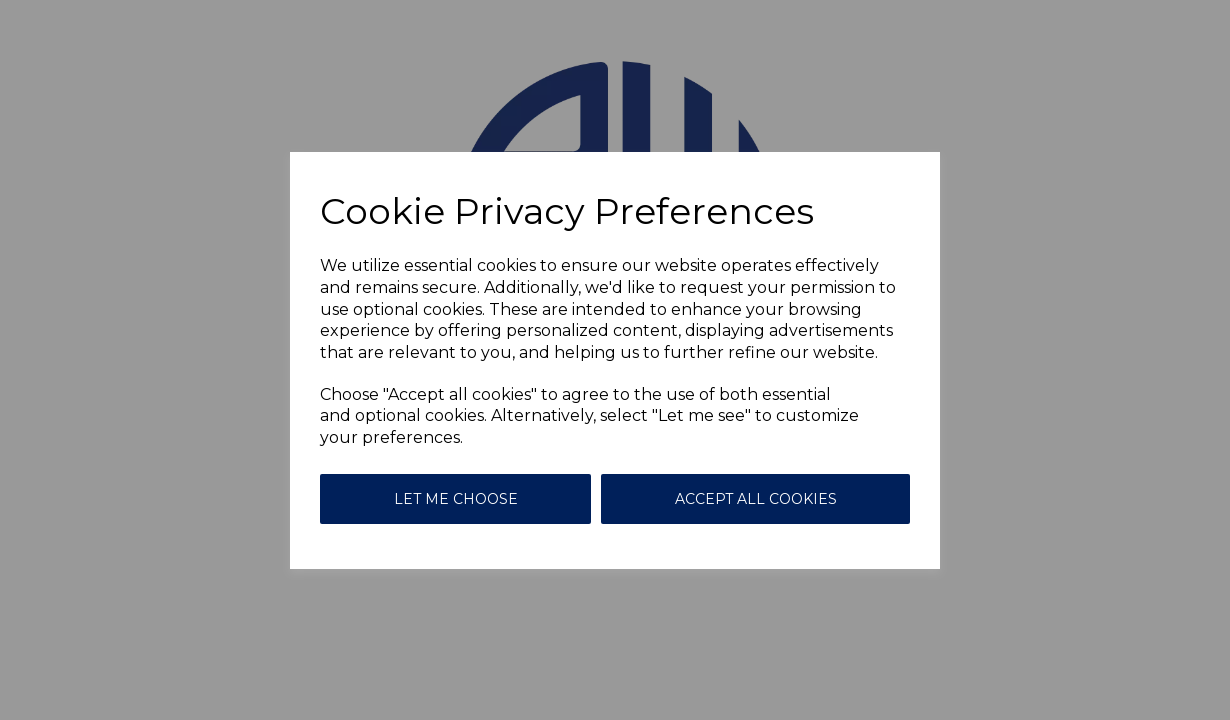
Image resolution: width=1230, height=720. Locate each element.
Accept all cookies (756, 499)
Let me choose (456, 499)
